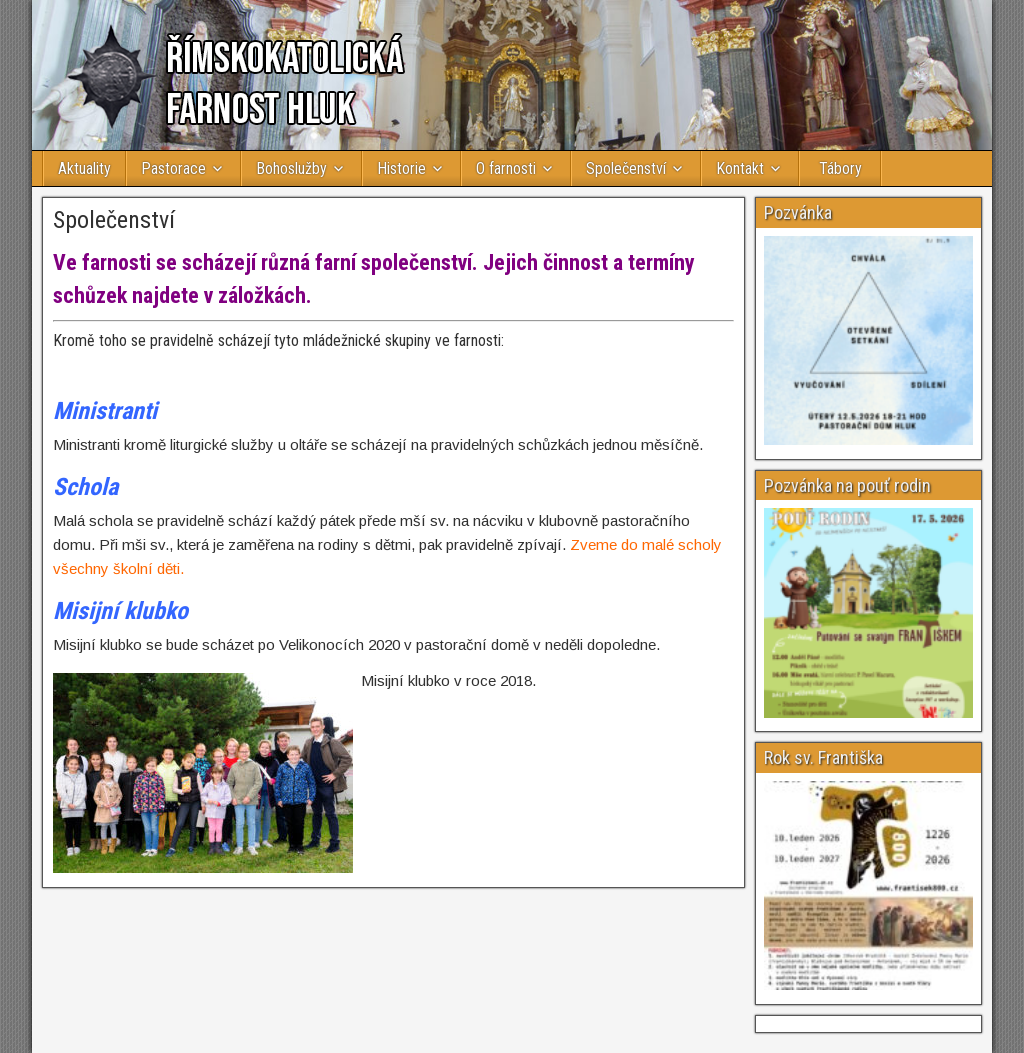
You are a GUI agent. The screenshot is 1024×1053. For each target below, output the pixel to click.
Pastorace (173, 168)
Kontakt (740, 168)
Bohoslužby (291, 168)
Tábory (840, 168)
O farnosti (506, 168)
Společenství (626, 168)
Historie (401, 168)
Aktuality (84, 168)
